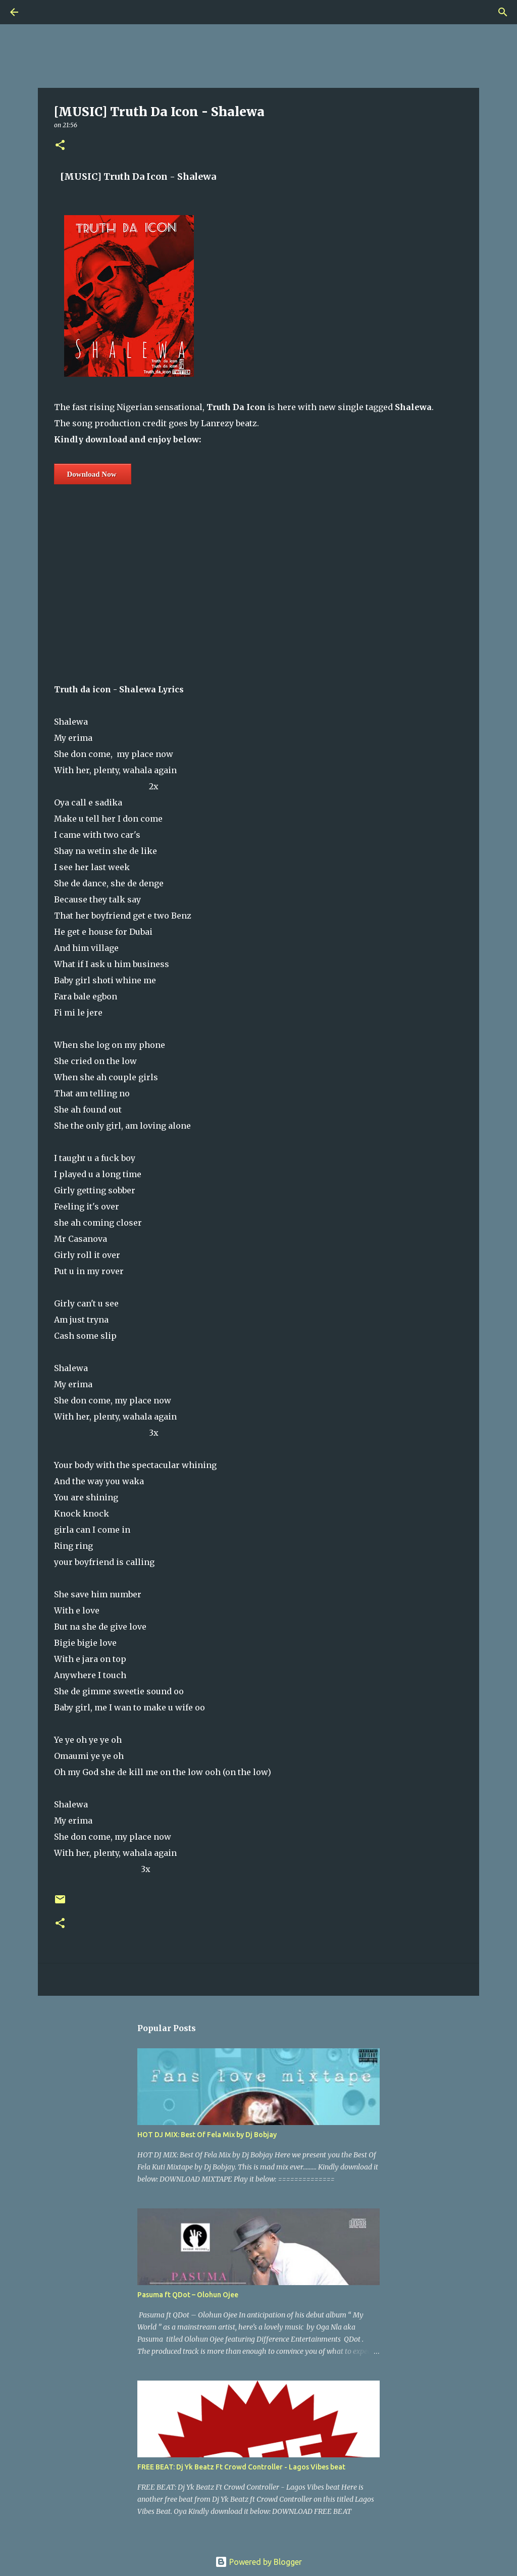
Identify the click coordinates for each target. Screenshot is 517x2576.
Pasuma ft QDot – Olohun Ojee (187, 2295)
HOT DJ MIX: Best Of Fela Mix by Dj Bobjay (207, 2135)
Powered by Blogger (258, 2561)
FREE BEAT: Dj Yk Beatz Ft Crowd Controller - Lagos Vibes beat (241, 2467)
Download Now (92, 474)
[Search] (42, 12)
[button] (60, 146)
